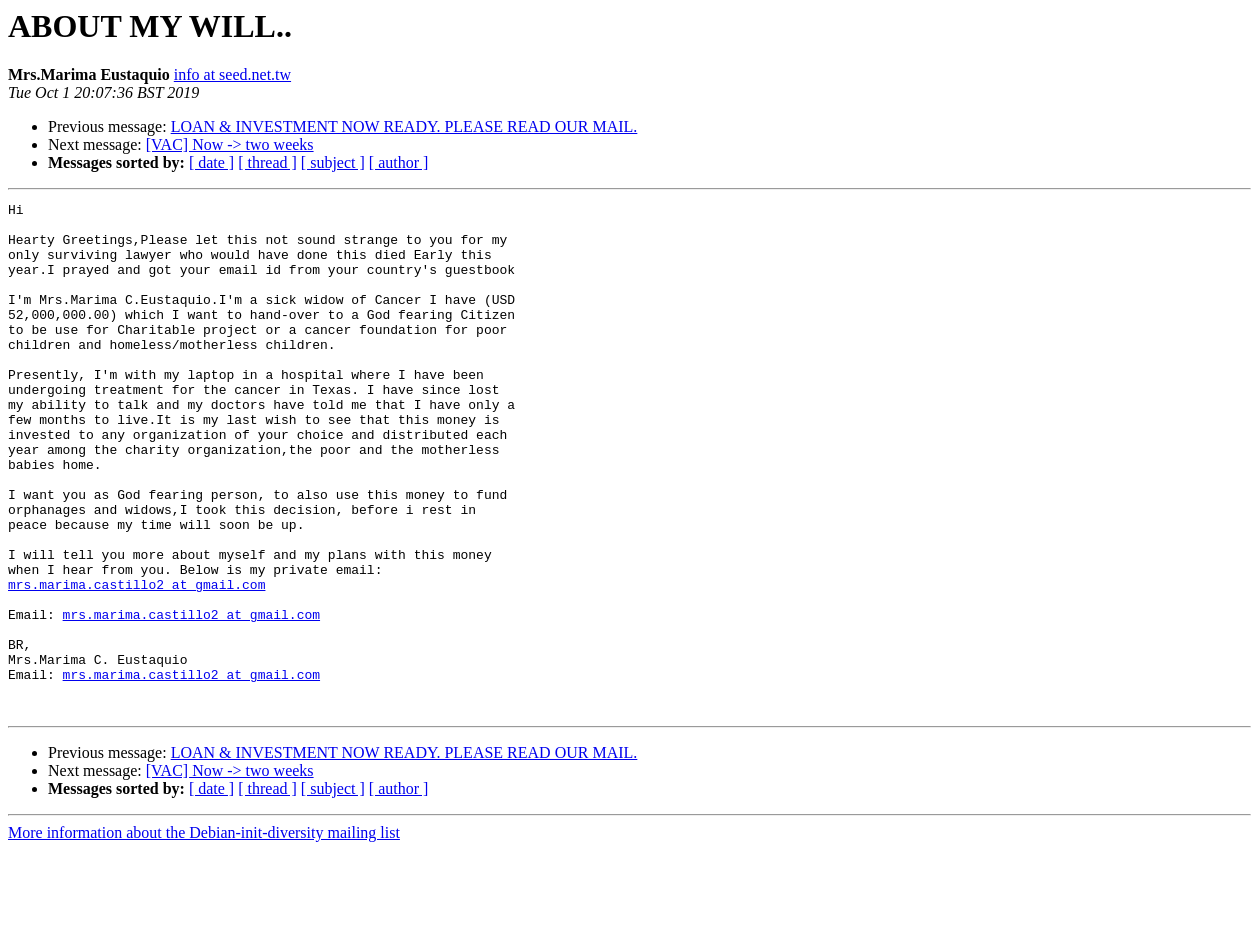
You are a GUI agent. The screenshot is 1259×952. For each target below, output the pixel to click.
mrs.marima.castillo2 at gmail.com (136, 662)
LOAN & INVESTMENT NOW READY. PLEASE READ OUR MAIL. (404, 126)
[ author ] (399, 162)
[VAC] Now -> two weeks (230, 144)
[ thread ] (267, 162)
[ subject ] (333, 162)
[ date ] (211, 162)
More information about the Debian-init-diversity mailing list (204, 934)
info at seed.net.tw (232, 74)
